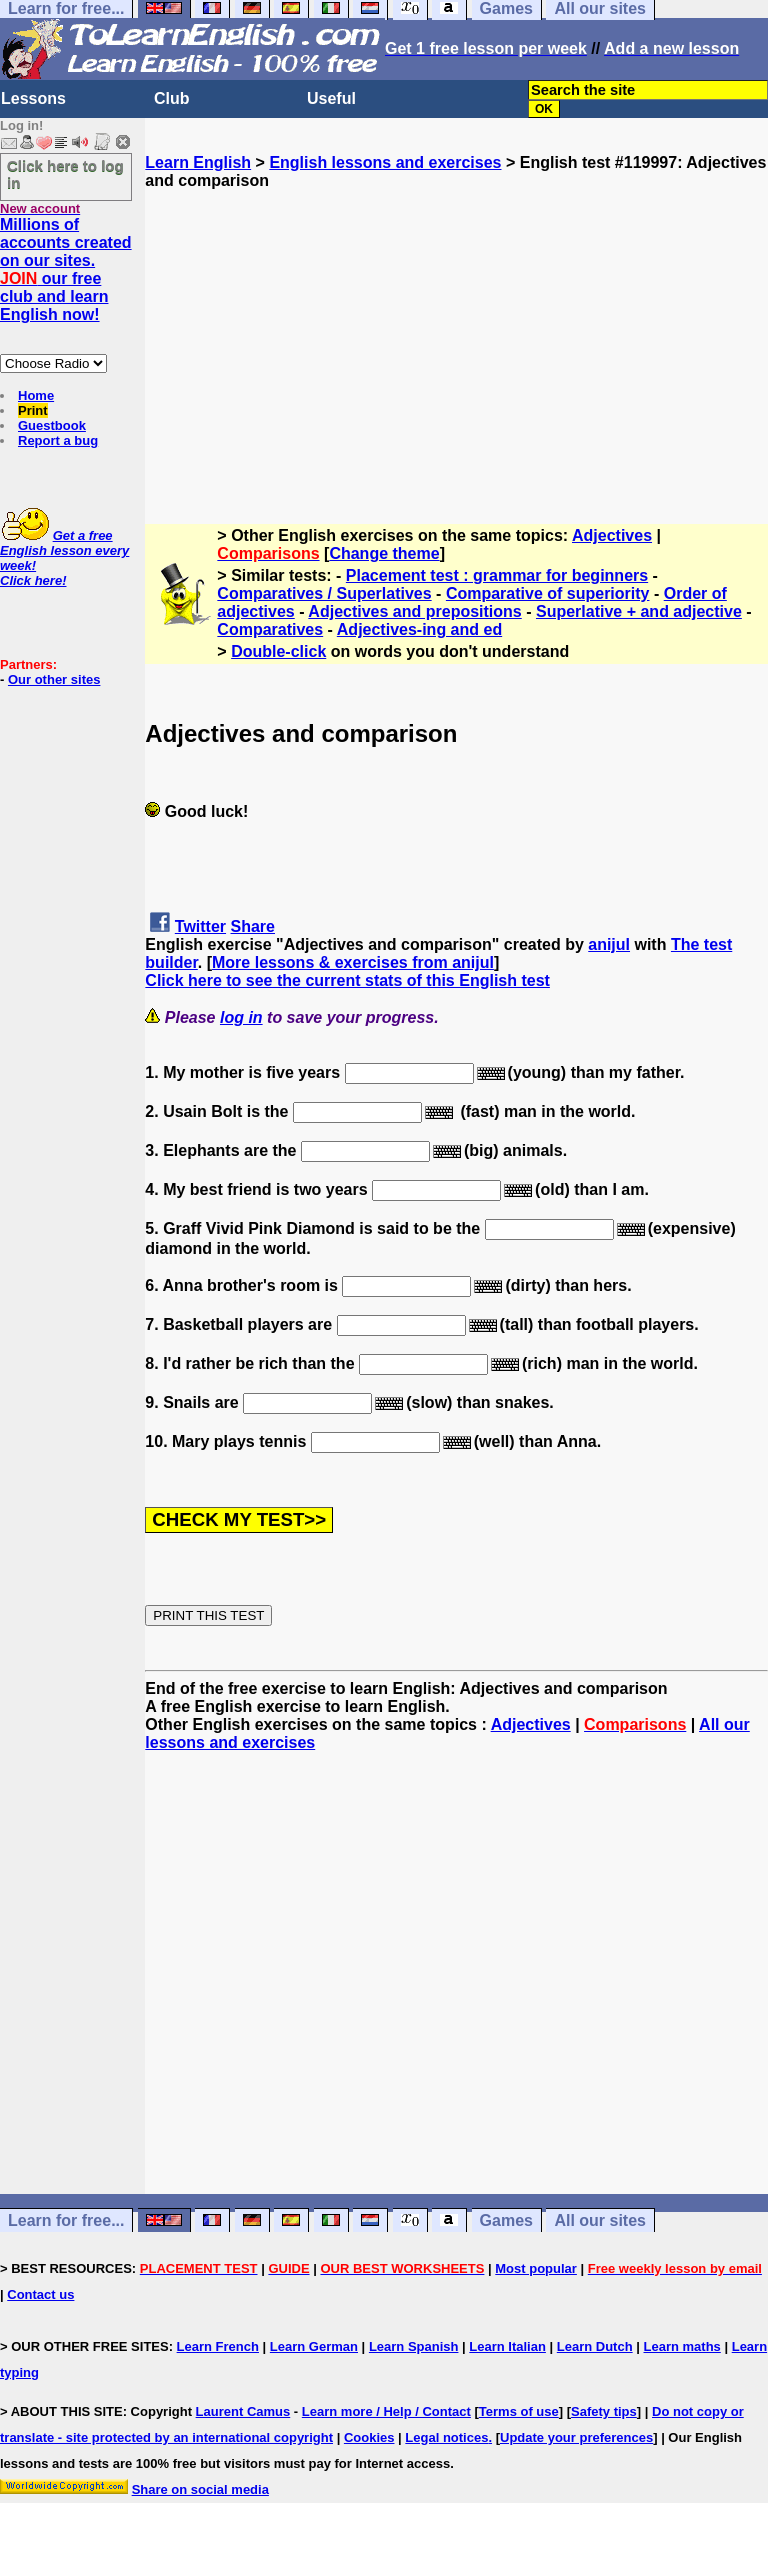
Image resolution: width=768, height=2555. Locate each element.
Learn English (198, 162)
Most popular (536, 2268)
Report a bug (58, 440)
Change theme (384, 553)
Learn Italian (507, 2346)
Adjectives (612, 535)
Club (172, 98)
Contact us (40, 2294)
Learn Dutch (595, 2346)
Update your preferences (576, 2437)
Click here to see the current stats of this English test (347, 980)
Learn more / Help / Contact (386, 2411)
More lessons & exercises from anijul (353, 962)
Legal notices (446, 2437)
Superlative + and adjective (639, 611)
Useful (331, 98)
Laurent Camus (243, 2411)
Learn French (218, 2346)
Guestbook (52, 425)
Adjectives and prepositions (414, 611)
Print (33, 410)
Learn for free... (66, 2220)
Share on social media (200, 2489)
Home (36, 395)
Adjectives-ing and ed (419, 629)
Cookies (369, 2437)
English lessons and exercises (385, 162)
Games (506, 2220)
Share (253, 926)
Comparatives (270, 629)
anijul (609, 944)
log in (241, 1017)
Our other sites (54, 679)
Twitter (200, 926)
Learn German (314, 2346)
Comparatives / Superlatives (324, 593)
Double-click (278, 651)
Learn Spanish (414, 2346)
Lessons (33, 98)
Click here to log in (65, 174)
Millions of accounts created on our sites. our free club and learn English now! (66, 269)
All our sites (600, 2220)
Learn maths (682, 2346)
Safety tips (604, 2411)
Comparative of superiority (548, 593)
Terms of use (519, 2411)
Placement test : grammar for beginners (497, 575)
